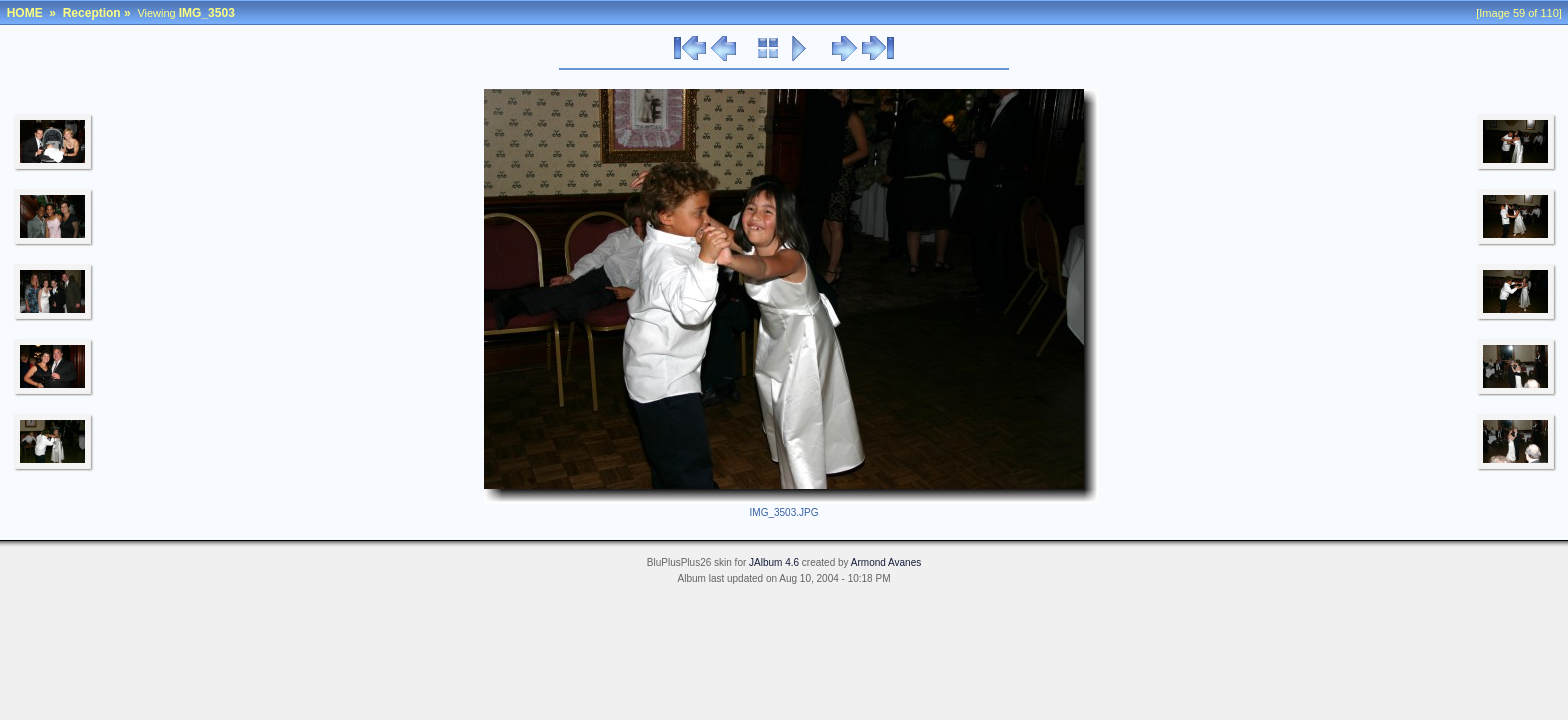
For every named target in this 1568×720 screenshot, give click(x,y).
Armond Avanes (886, 562)
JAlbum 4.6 (774, 562)
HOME (25, 13)
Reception (92, 13)
